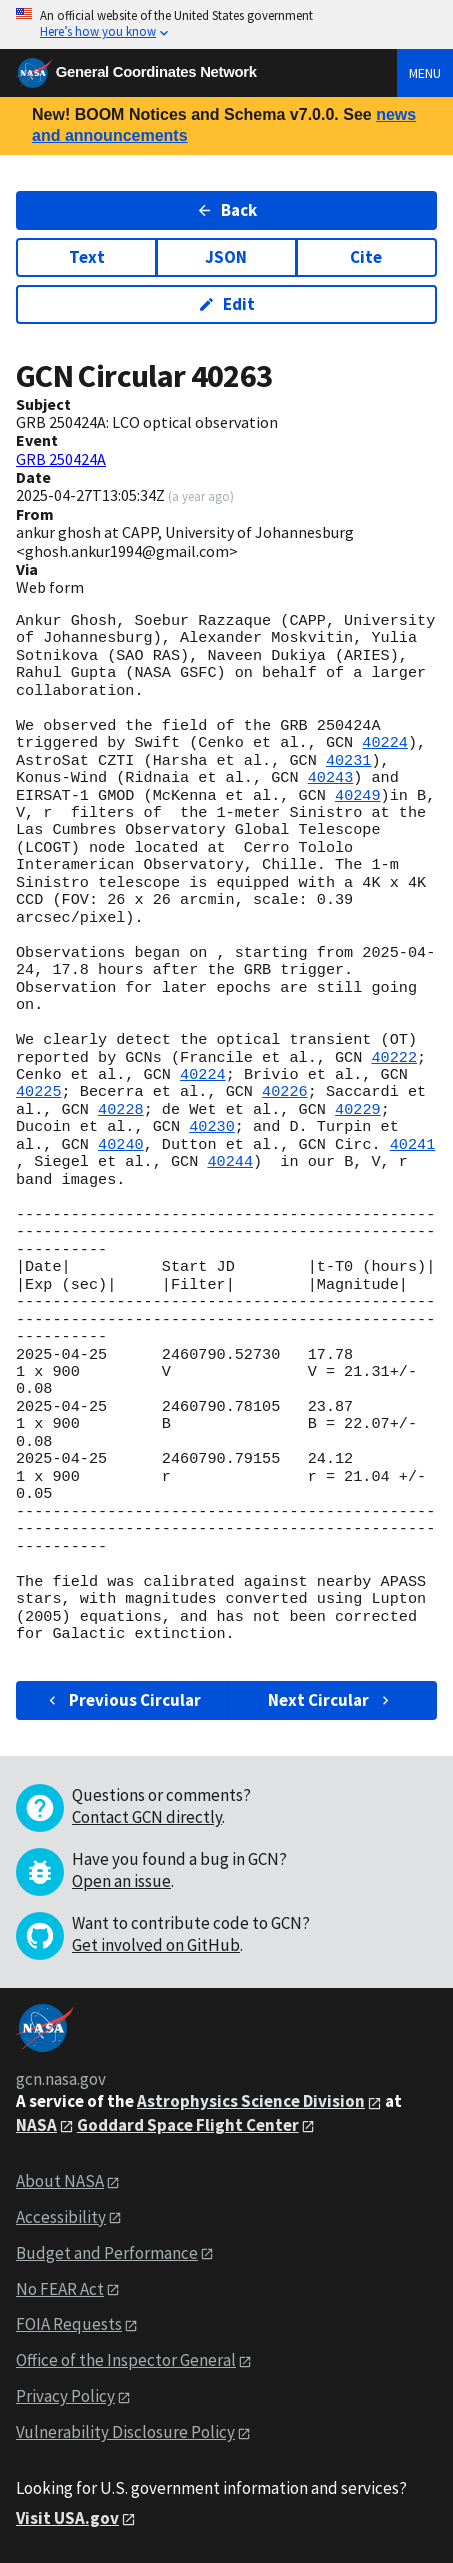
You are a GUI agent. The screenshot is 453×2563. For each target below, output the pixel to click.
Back (226, 210)
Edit (226, 304)
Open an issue (121, 1881)
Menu (425, 73)
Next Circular (331, 1700)
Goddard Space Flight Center (188, 2125)
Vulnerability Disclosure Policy (125, 2432)
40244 (230, 1162)
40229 (358, 1110)
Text (87, 257)
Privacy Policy (65, 2396)
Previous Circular (122, 1700)
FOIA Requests (69, 2324)
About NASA (60, 2181)
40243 (331, 778)
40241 (413, 1145)
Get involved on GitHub (156, 1945)
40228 (121, 1110)
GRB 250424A (61, 459)
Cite (366, 257)
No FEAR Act (60, 2289)
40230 (212, 1127)
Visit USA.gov (67, 2518)
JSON (226, 257)
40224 (385, 743)
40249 (358, 796)
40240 (121, 1145)
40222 (394, 1058)
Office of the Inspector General (126, 2360)
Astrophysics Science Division (251, 2101)
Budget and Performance (107, 2253)
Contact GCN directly (147, 1817)
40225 (39, 1092)
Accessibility (61, 2217)
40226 (285, 1092)
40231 (349, 761)
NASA (36, 2125)
